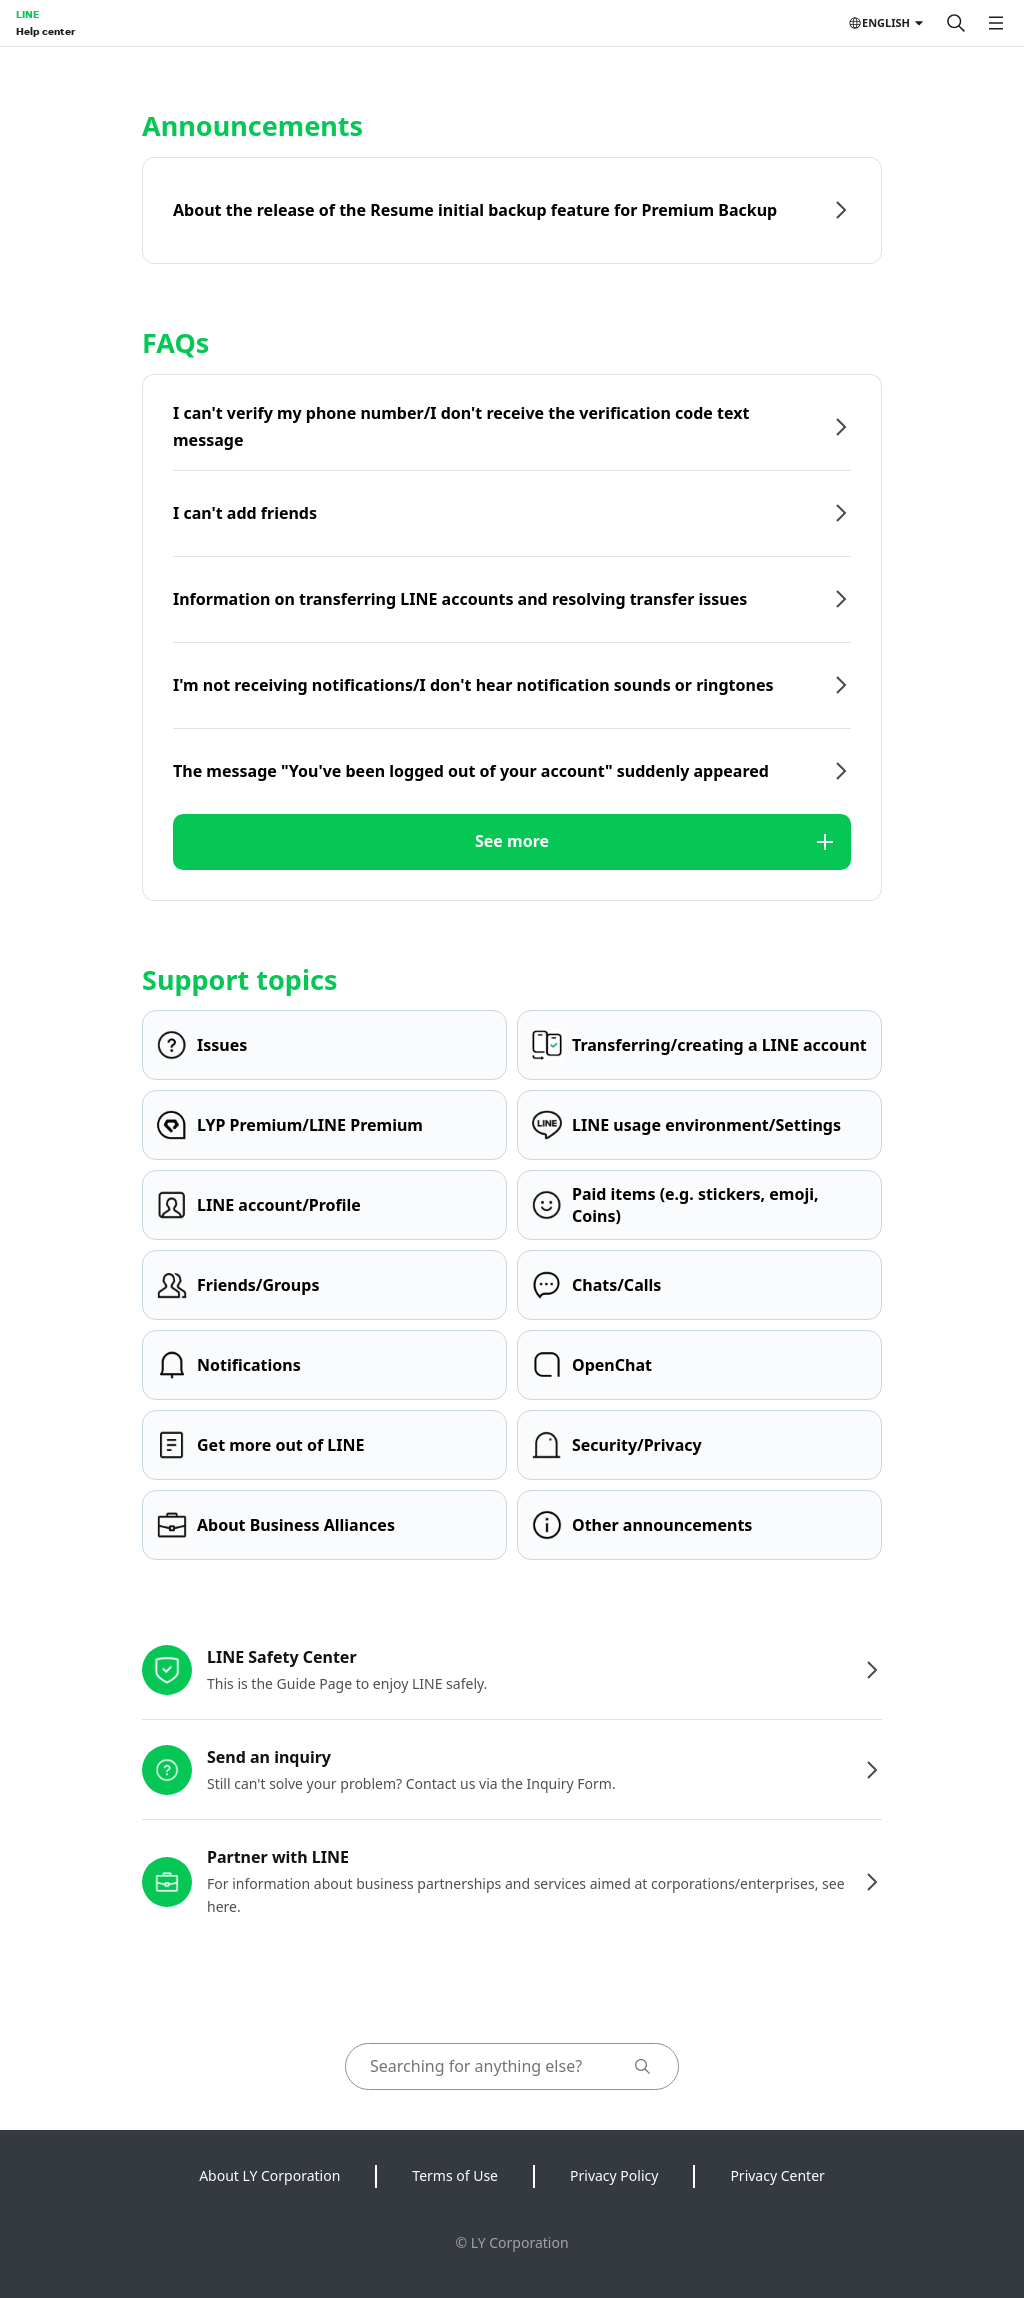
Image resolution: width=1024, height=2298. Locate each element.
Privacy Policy (614, 2175)
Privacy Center (777, 2175)
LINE (27, 14)
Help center (45, 31)
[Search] (956, 23)
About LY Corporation (269, 2175)
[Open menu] (996, 23)
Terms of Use (455, 2175)
